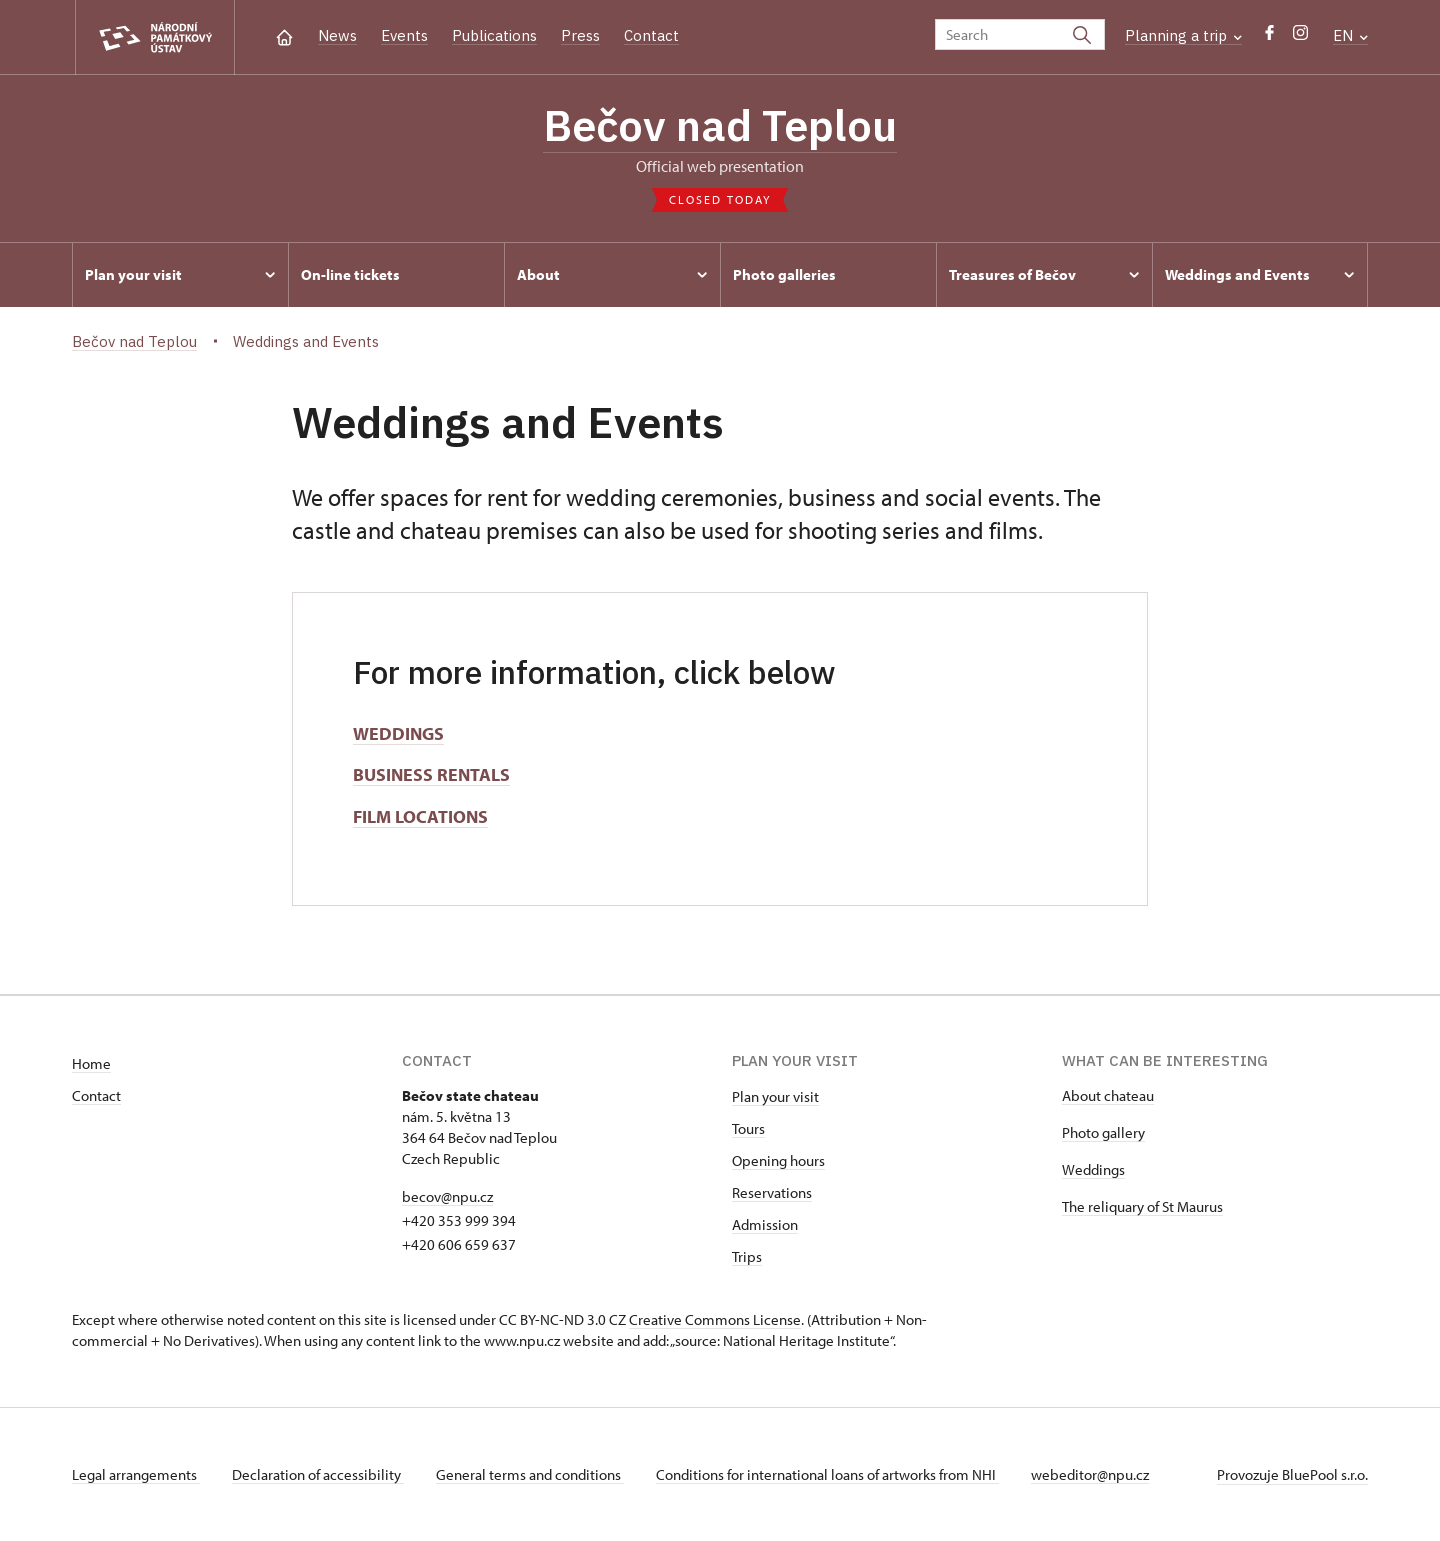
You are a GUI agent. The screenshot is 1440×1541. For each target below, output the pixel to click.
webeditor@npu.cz (1090, 1474)
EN (1350, 35)
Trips (747, 1256)
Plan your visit (775, 1096)
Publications (494, 35)
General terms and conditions (530, 1474)
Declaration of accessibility (318, 1474)
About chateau (1108, 1095)
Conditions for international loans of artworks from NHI (827, 1474)
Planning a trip (1183, 35)
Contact (651, 35)
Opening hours (778, 1160)
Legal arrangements (136, 1474)
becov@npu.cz (447, 1196)
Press (580, 35)
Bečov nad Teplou (720, 125)
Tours (748, 1128)
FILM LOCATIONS (420, 816)
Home (91, 1063)
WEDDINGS (398, 733)
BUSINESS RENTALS (431, 774)
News (337, 35)
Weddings (1093, 1169)
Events (404, 35)
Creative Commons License (715, 1319)
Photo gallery (1103, 1132)
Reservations (772, 1192)
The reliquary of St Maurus (1142, 1206)
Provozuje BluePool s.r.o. (1292, 1474)
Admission (765, 1224)
